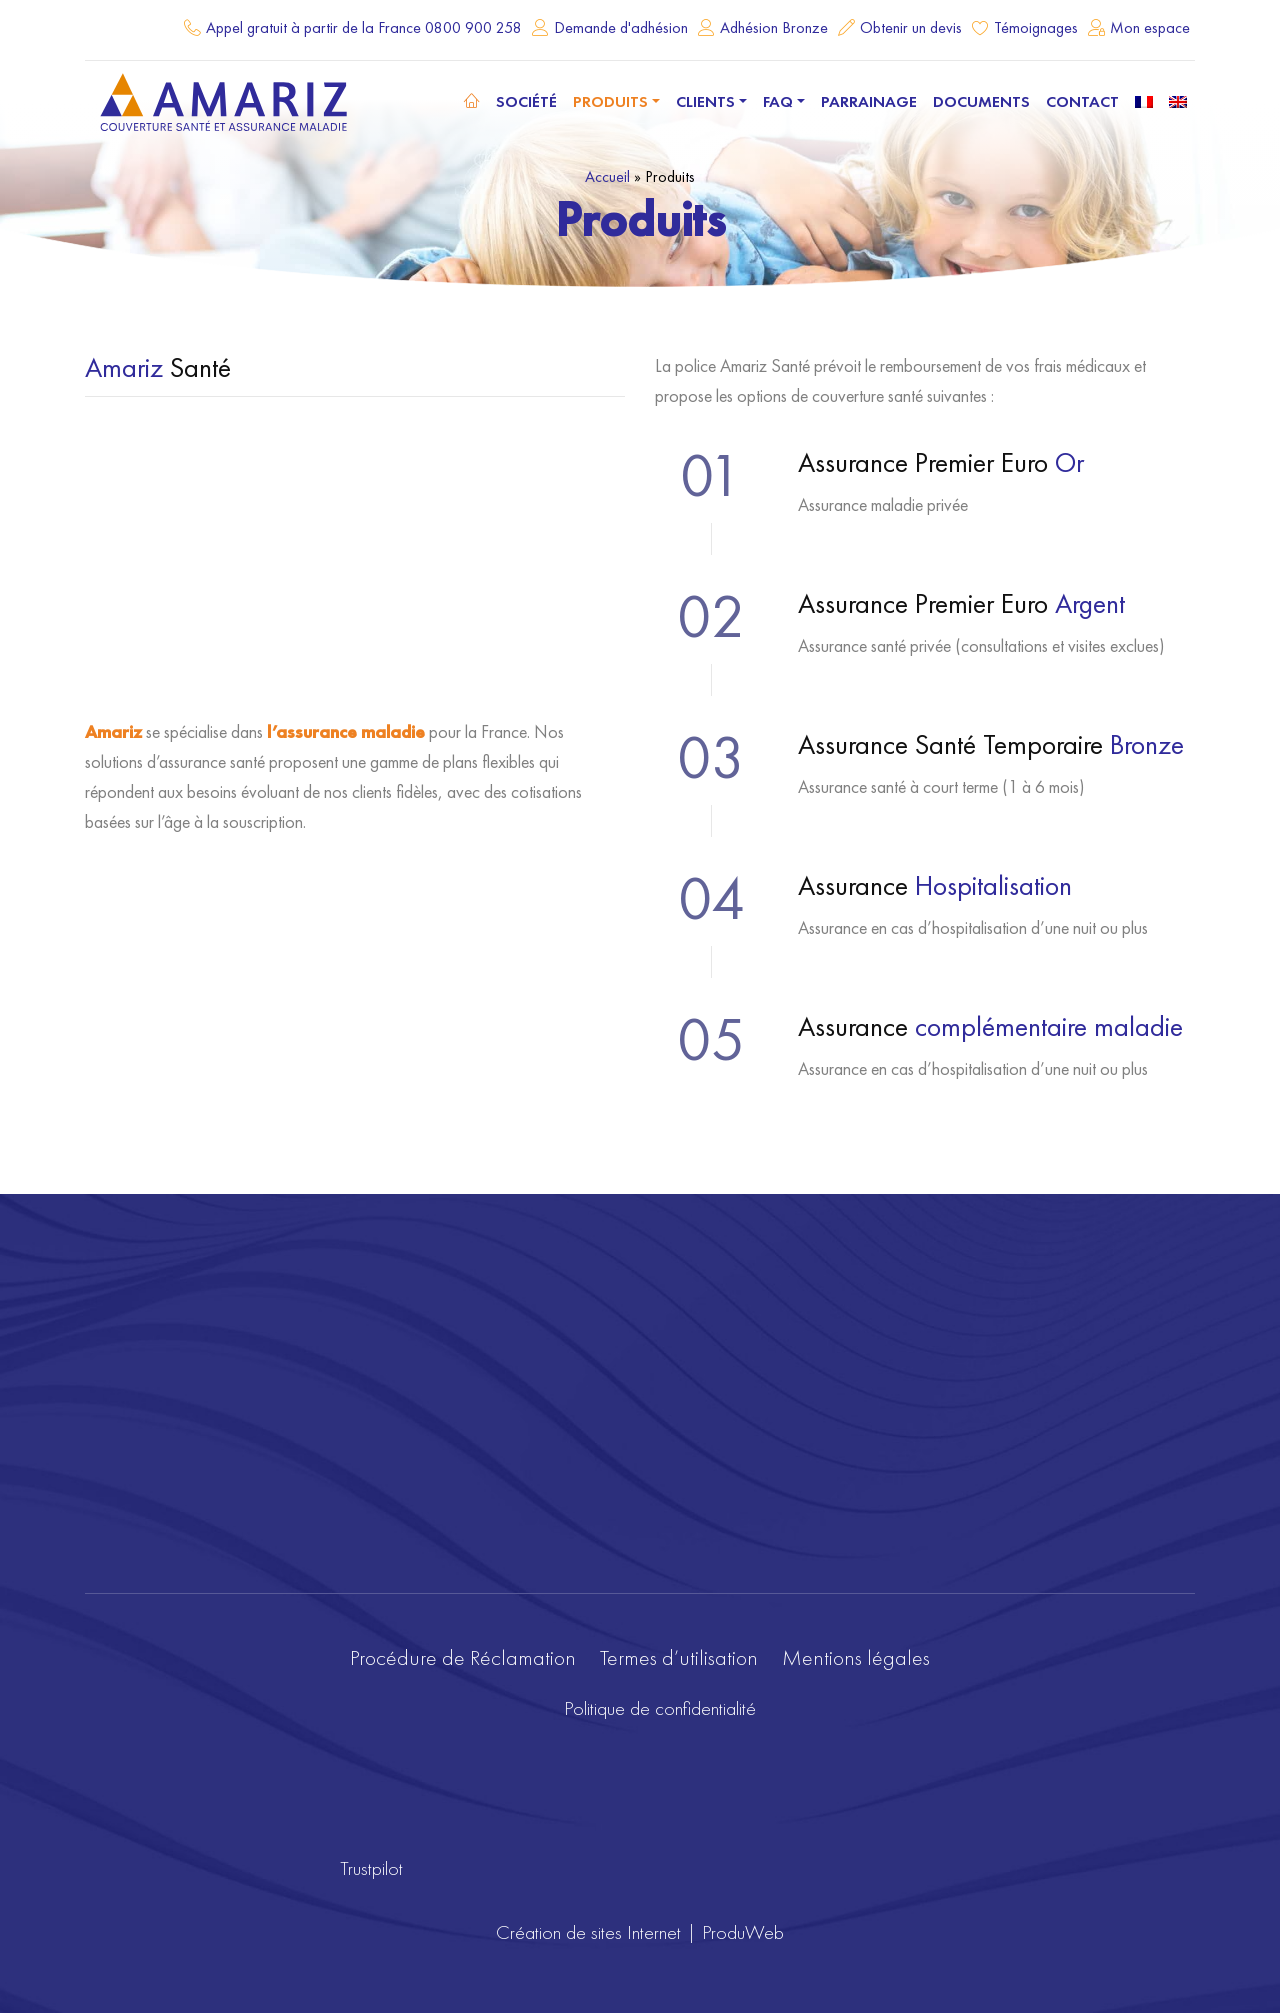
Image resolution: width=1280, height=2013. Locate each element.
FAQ (778, 101)
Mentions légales (856, 1657)
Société (526, 101)
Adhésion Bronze (774, 27)
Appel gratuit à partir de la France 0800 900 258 (364, 27)
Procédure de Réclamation (463, 1657)
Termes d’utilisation (679, 1657)
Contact (1082, 101)
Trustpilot (371, 1868)
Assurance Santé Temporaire (991, 744)
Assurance (935, 885)
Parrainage (869, 101)
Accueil (607, 176)
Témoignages (1036, 27)
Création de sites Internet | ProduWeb (640, 1932)
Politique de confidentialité (660, 1708)
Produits (610, 101)
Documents (981, 101)
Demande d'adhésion (621, 27)
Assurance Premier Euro (941, 462)
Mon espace (1150, 27)
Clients (705, 101)
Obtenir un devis (911, 27)
